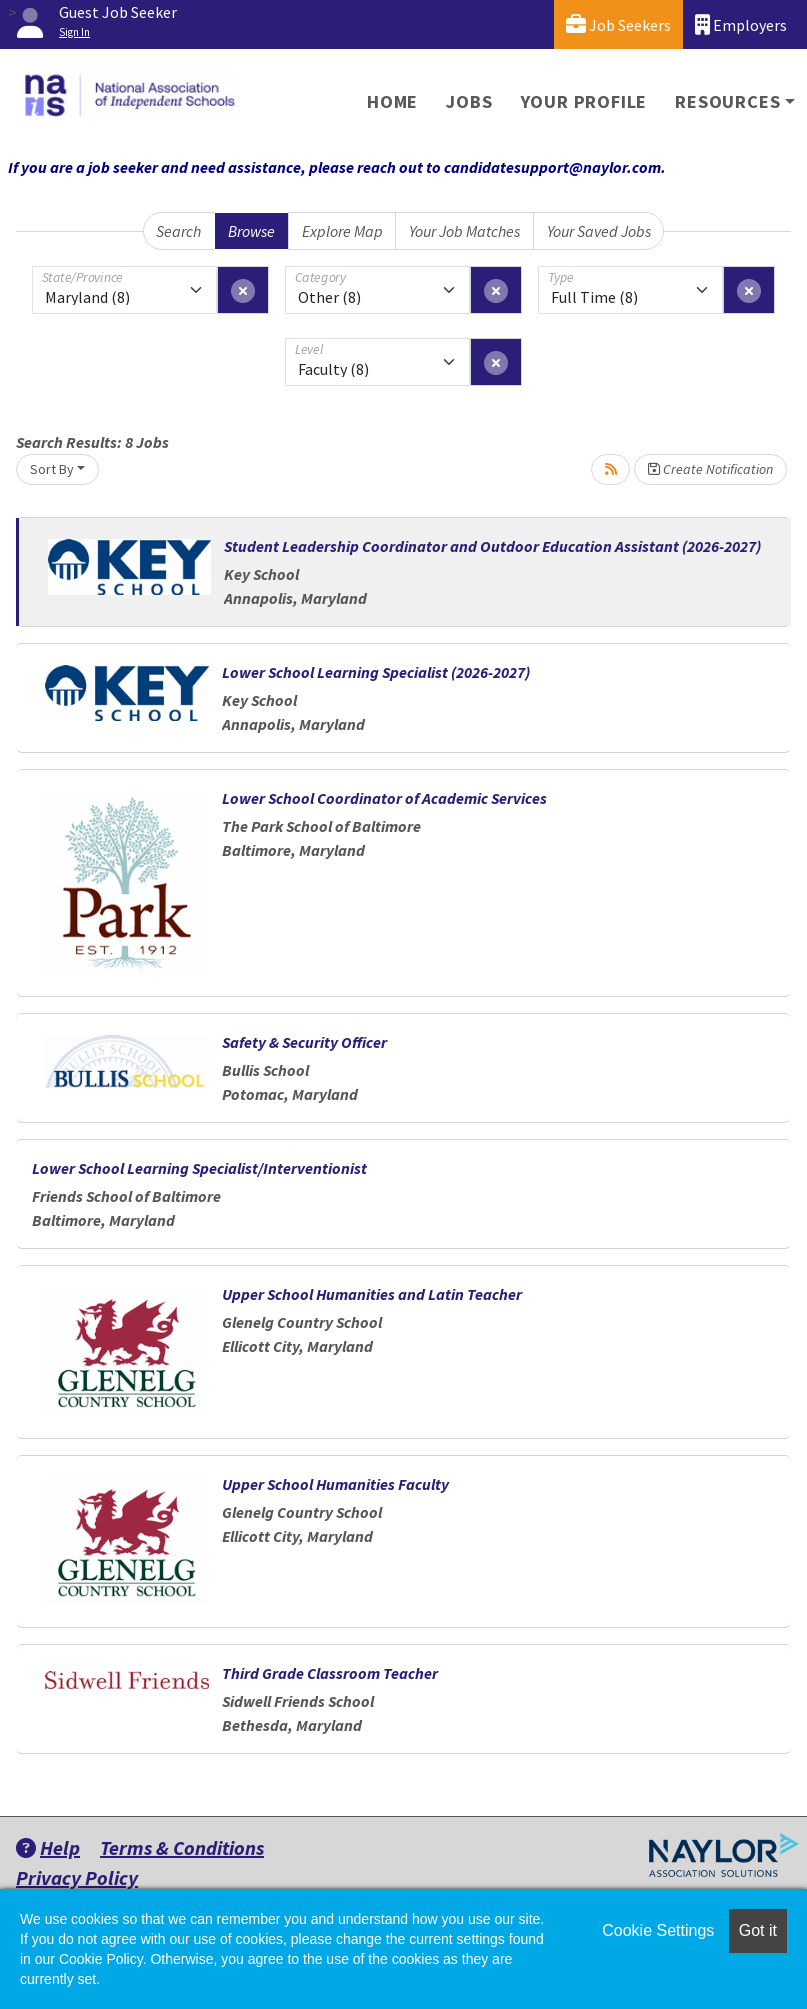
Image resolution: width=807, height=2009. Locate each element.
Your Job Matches (464, 231)
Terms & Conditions (182, 1847)
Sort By (52, 469)
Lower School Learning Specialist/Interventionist (199, 1168)
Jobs (469, 101)
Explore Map (342, 231)
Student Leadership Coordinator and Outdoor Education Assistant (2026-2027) (492, 546)
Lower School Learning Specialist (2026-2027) (376, 672)
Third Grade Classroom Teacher (330, 1673)
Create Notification (710, 469)
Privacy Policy (77, 1877)
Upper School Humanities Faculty (335, 1484)
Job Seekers (618, 24)
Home (392, 101)
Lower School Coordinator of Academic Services (384, 798)
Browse (251, 231)
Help (48, 1847)
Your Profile (584, 101)
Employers (741, 24)
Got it (758, 1930)
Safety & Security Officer (304, 1042)
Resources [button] (727, 101)
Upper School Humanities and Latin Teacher (372, 1294)
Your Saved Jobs (599, 231)
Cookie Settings (658, 1930)
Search (178, 231)
